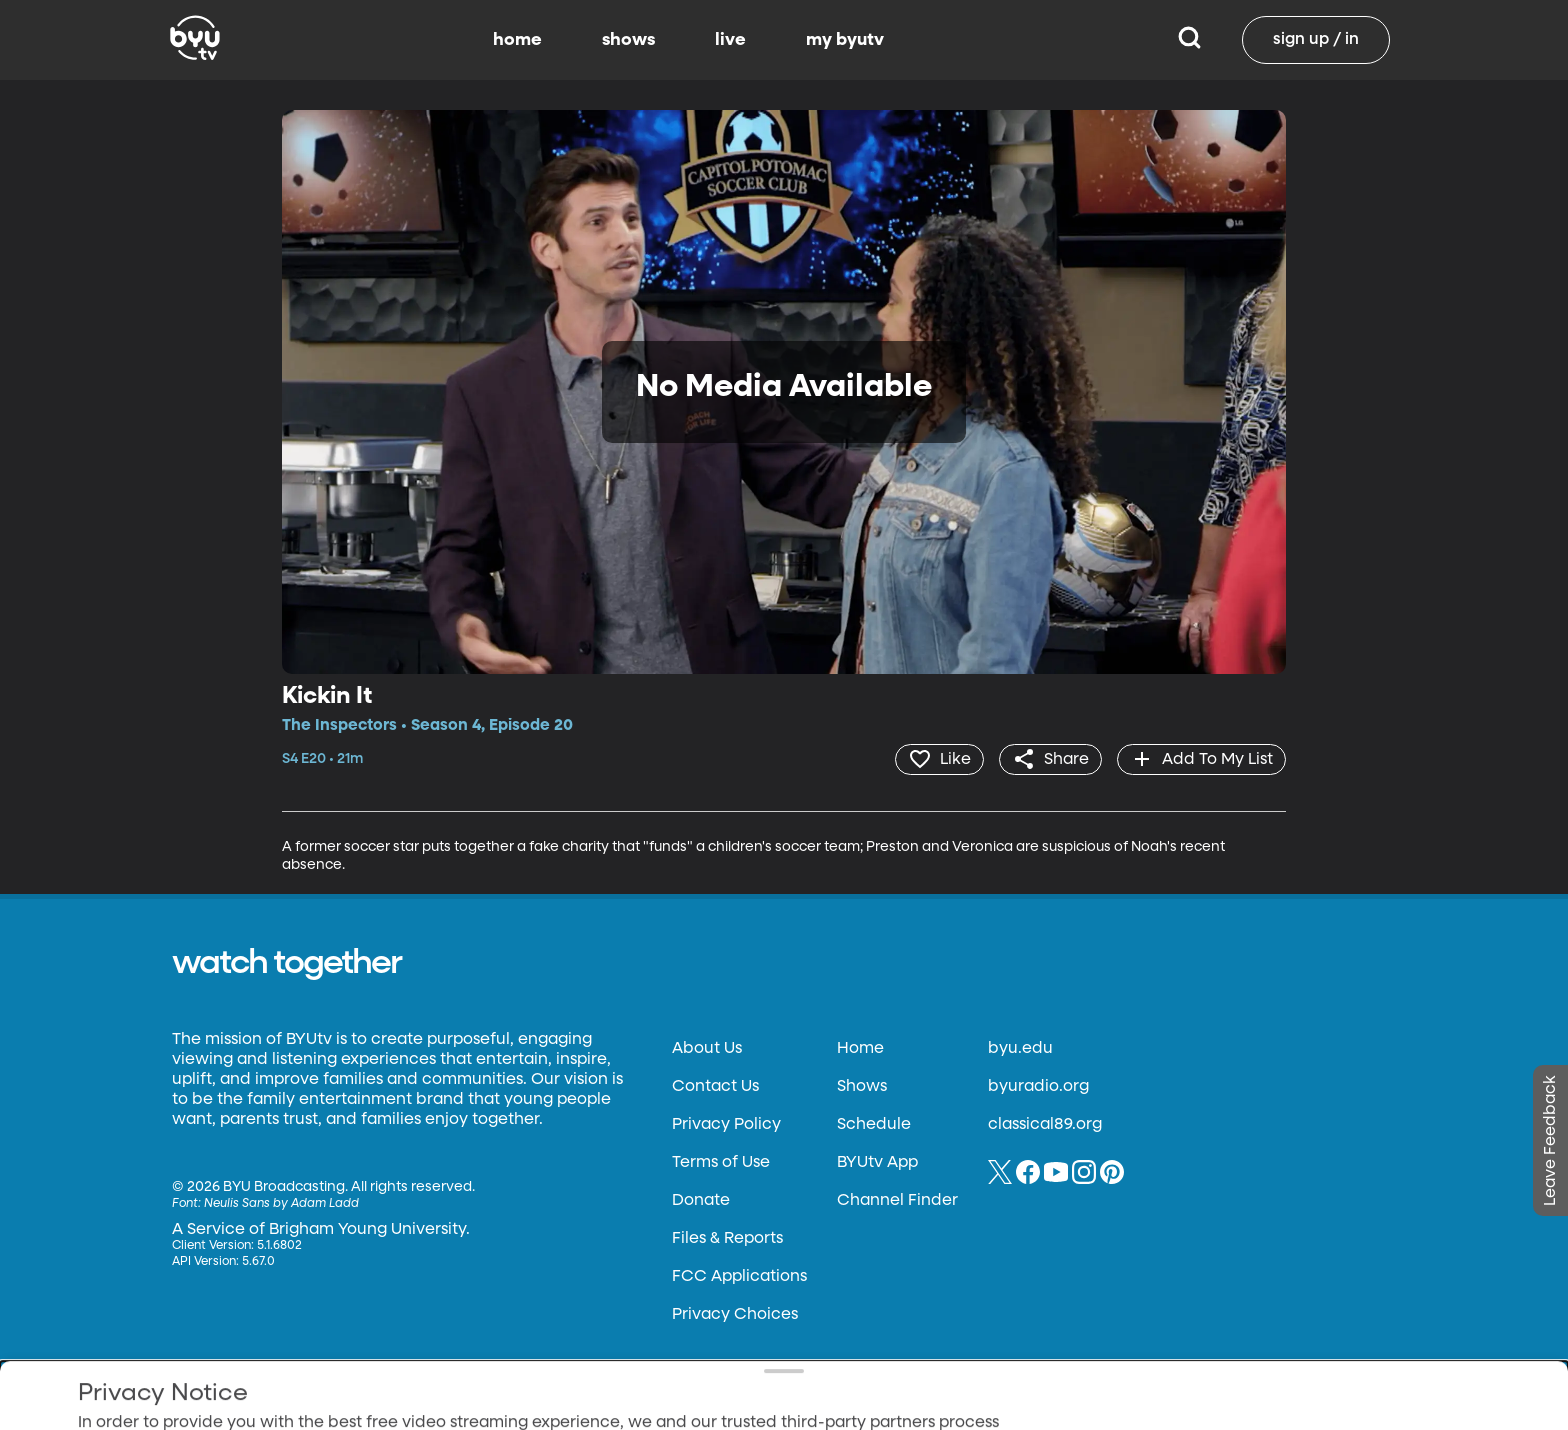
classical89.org (1045, 1125)
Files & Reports (727, 1239)
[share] (1050, 759)
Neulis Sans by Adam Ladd (281, 1204)
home (517, 40)
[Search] (1189, 40)
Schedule (874, 1125)
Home (860, 1049)
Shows (862, 1087)
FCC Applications (739, 1277)
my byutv (845, 40)
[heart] (939, 759)
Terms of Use (721, 1163)
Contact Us (715, 1087)
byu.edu (1020, 1049)
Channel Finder (897, 1201)
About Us (707, 1049)
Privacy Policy (726, 1125)
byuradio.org (1038, 1087)
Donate (701, 1201)
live (730, 40)
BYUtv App (877, 1163)
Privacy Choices (735, 1315)
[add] (1201, 759)
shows (628, 40)
